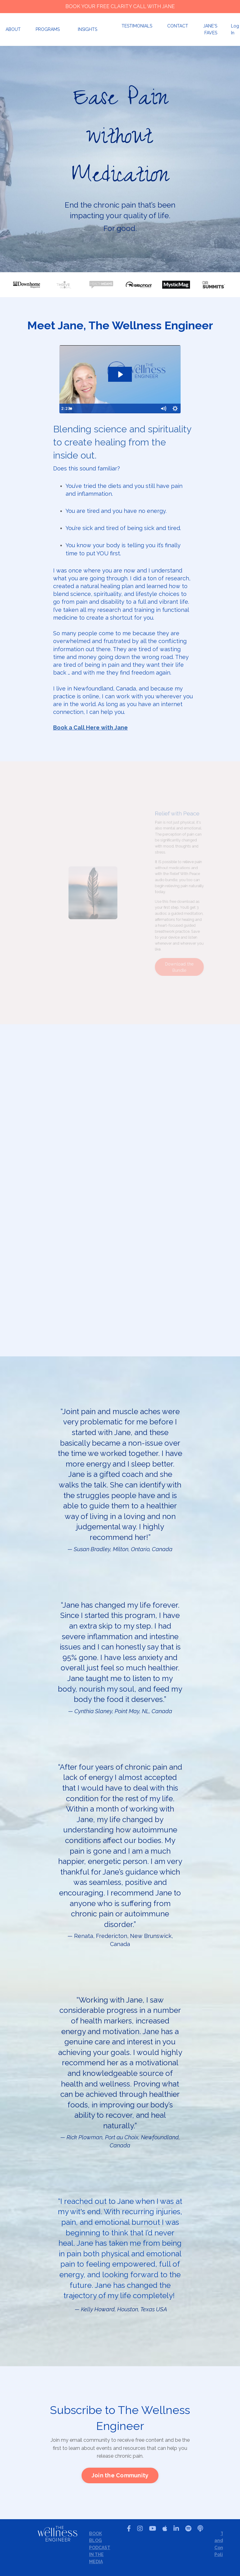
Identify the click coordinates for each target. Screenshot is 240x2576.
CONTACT (177, 25)
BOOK (95, 2533)
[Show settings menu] (175, 409)
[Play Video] (65, 409)
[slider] (119, 409)
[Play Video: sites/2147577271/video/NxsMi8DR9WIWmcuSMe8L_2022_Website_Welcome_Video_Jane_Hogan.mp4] (120, 374)
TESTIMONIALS (137, 25)
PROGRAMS (48, 29)
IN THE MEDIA (96, 2558)
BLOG (95, 2540)
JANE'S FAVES (210, 29)
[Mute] (163, 409)
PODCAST (99, 2547)
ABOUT (13, 29)
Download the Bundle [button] (189, 953)
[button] (120, 2475)
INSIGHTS (87, 29)
